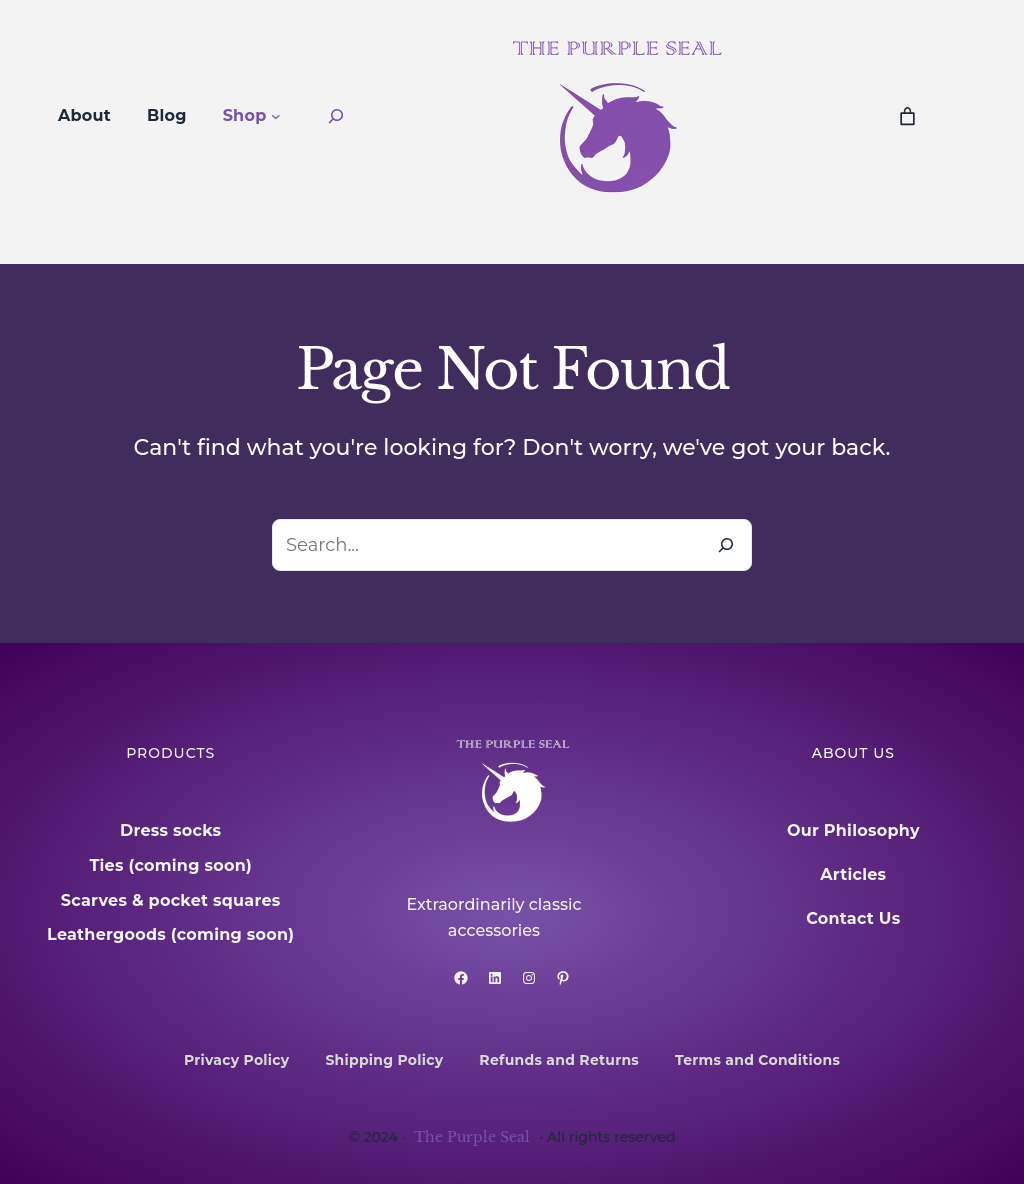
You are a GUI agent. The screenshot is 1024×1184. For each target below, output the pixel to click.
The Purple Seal (472, 1137)
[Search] (726, 545)
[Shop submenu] (276, 116)
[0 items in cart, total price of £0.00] (907, 116)
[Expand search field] (335, 116)
